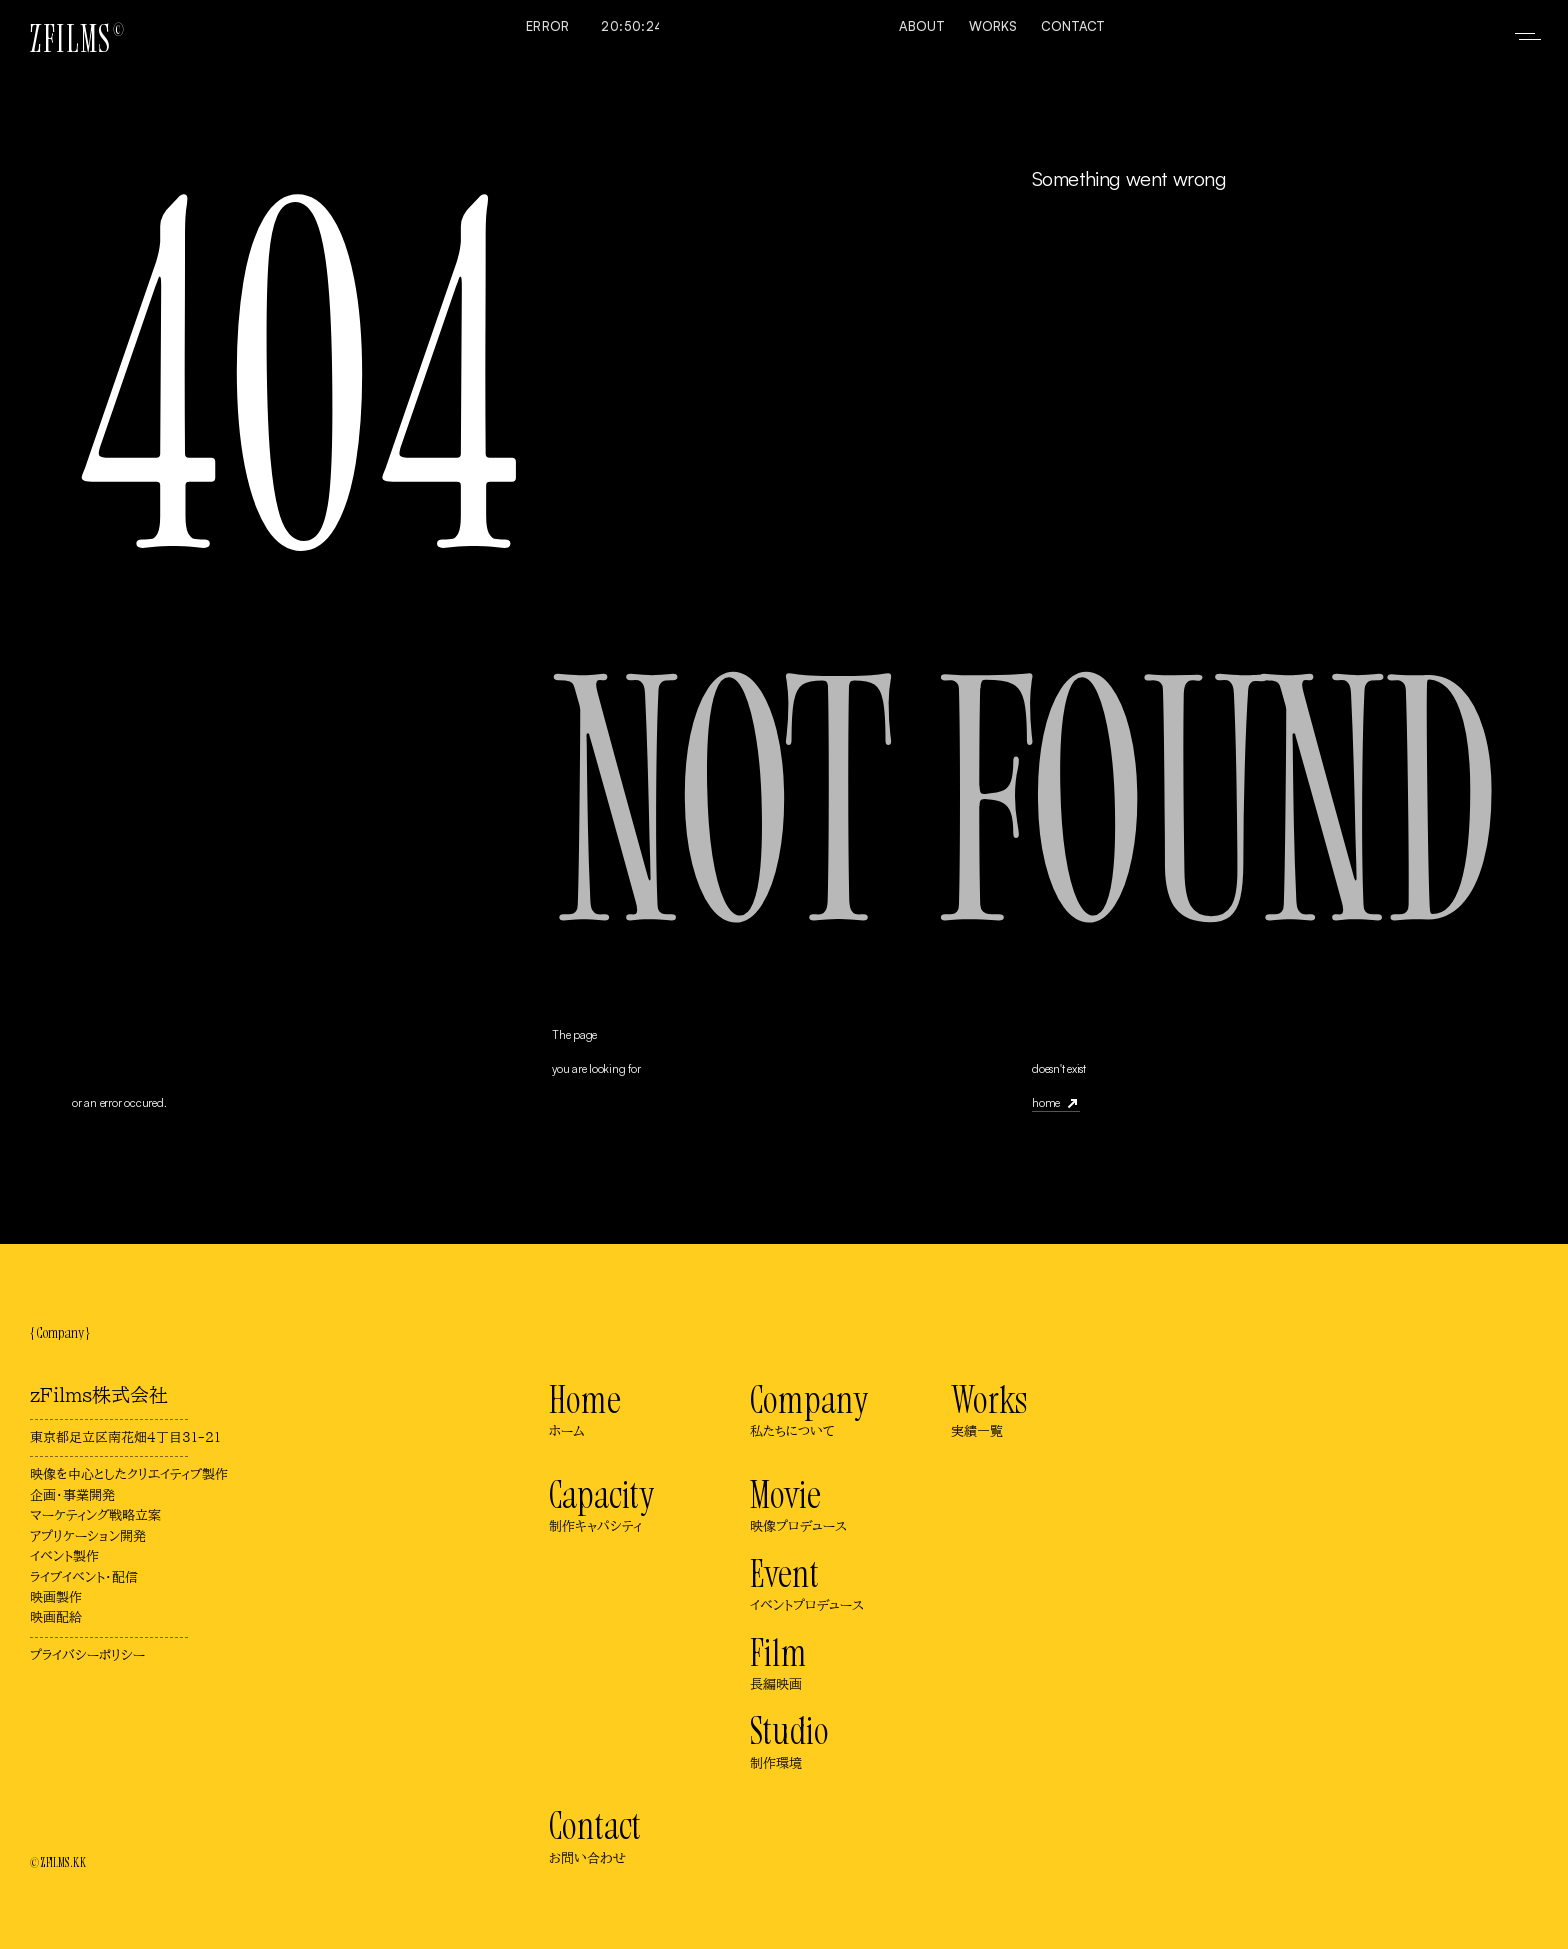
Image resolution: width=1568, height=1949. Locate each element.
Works (993, 26)
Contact (1073, 26)
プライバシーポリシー (87, 1655)
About (922, 26)
